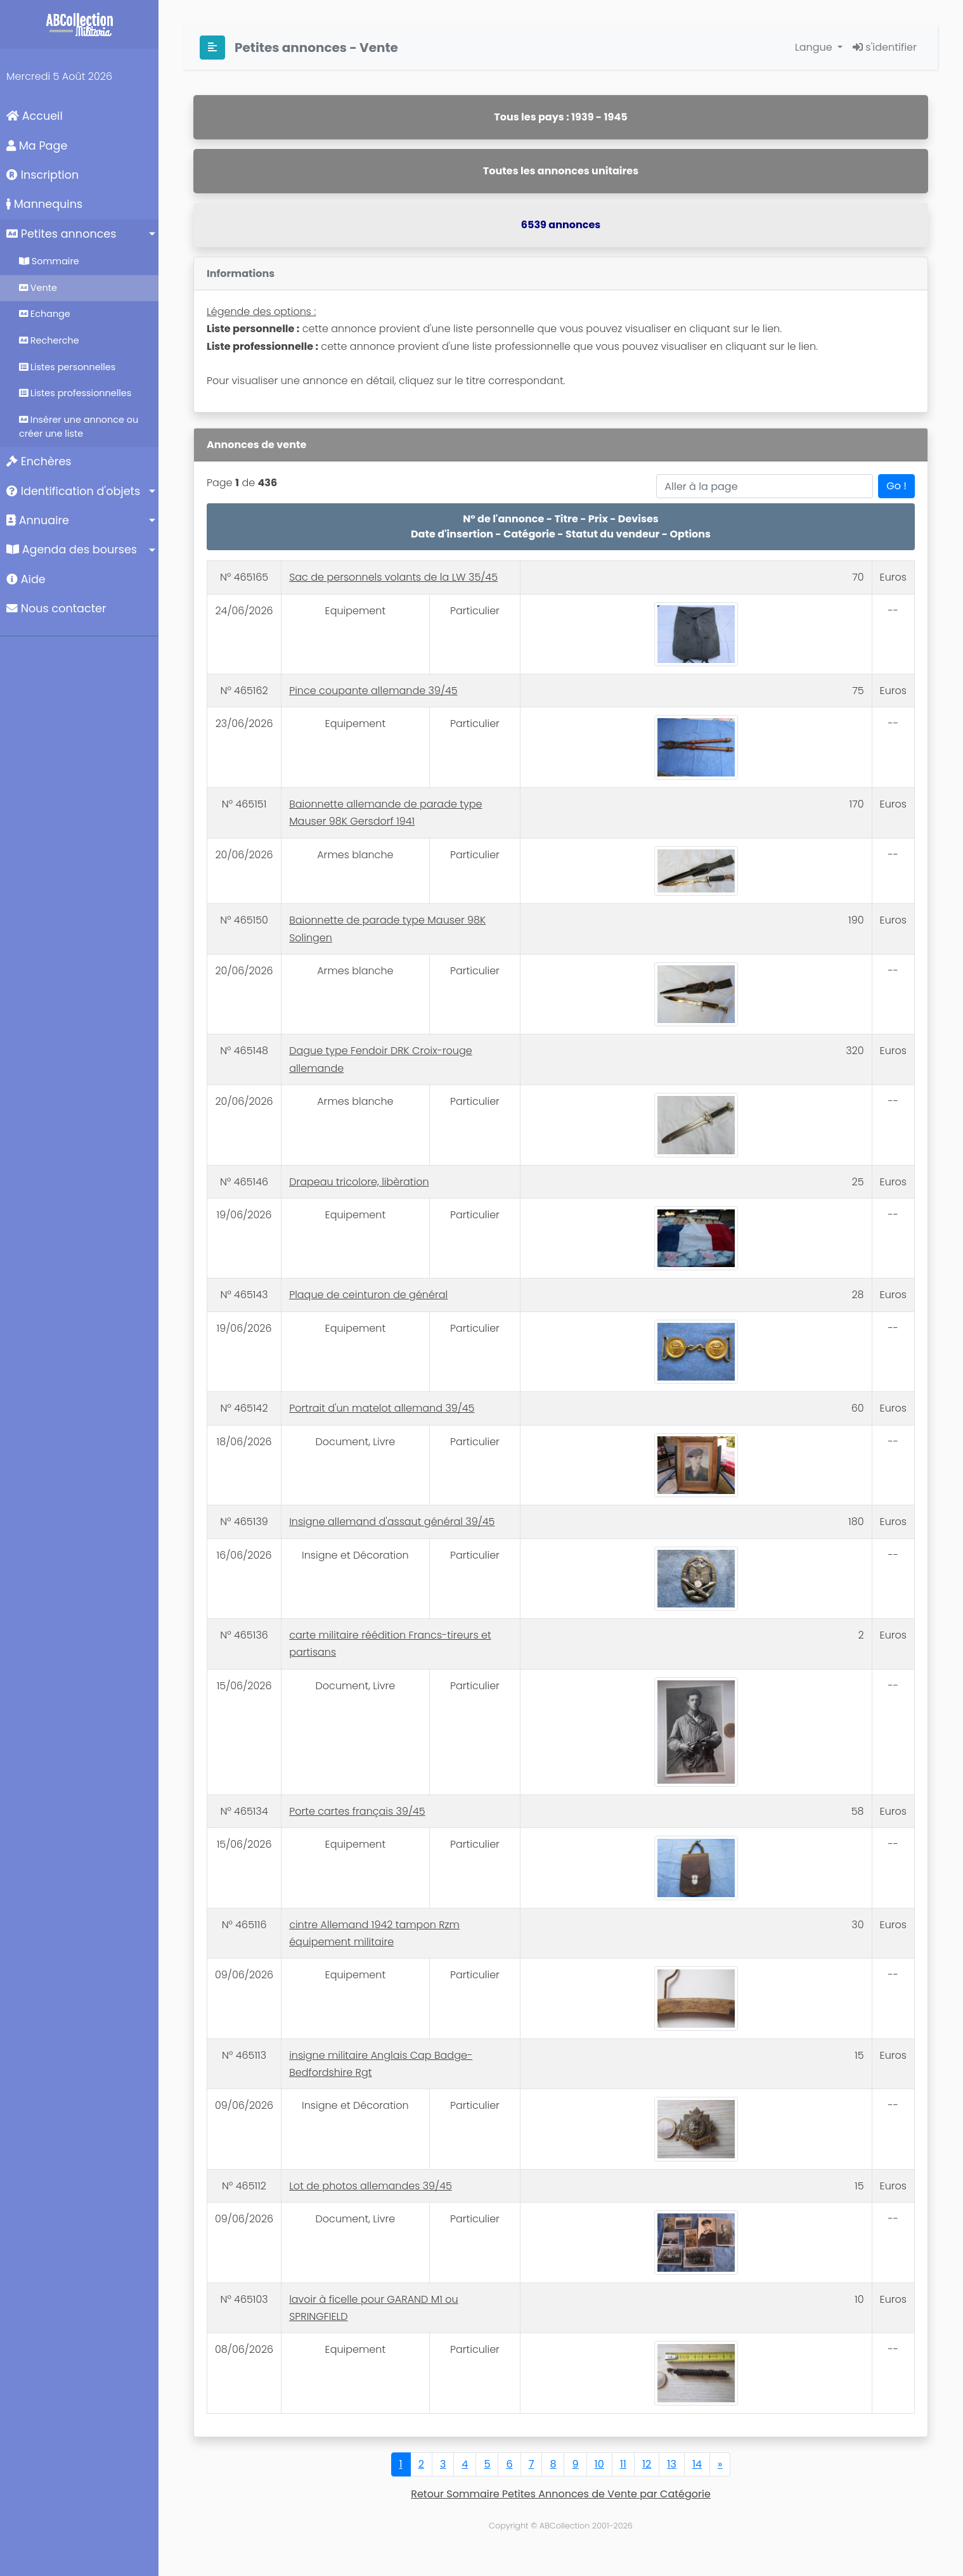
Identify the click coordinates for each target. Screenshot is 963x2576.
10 (599, 2464)
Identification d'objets (73, 491)
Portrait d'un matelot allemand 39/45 (381, 1408)
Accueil (34, 116)
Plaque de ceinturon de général (368, 1294)
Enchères (39, 461)
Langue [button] (815, 47)
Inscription (42, 175)
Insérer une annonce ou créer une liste (78, 426)
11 (623, 2464)
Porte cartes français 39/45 (357, 1811)
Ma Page (36, 145)
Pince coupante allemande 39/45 (373, 690)
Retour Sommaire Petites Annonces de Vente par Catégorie (561, 2494)
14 (697, 2464)
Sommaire (49, 261)
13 (671, 2464)
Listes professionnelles (75, 393)
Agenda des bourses (71, 549)
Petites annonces (61, 234)
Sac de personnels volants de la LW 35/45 (393, 577)
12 (646, 2464)
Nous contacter (56, 608)
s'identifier (885, 47)
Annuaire (37, 520)
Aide (26, 579)
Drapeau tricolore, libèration (359, 1182)
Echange (44, 313)
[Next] (719, 2464)
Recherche (49, 340)
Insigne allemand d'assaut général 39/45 (391, 1521)
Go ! (896, 486)
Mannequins (44, 204)
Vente (38, 287)
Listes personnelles (67, 367)
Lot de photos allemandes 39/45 (370, 2186)
